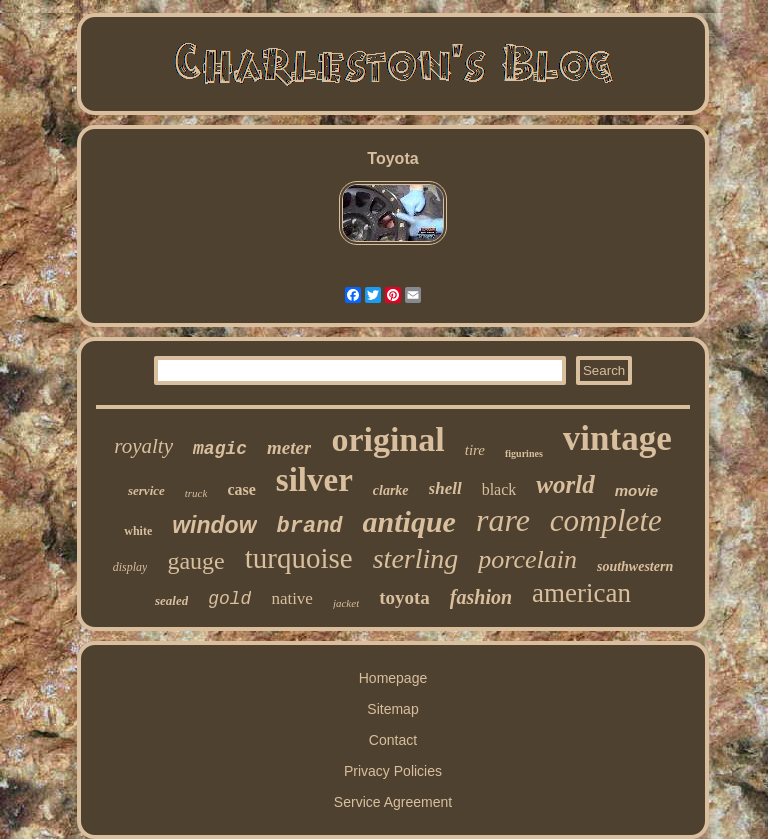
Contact (393, 740)
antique (409, 521)
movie (636, 490)
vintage (617, 438)
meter (289, 447)
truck (196, 493)
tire (475, 450)
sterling (416, 558)
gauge (195, 561)
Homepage (393, 678)
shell (445, 488)
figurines (524, 453)
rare (503, 520)
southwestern (635, 566)
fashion (481, 597)
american (581, 593)
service (146, 490)
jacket (346, 603)
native (292, 598)
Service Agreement (393, 802)
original (387, 439)
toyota (404, 597)
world (565, 484)
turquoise (299, 558)
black (499, 489)
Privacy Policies (393, 771)
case (241, 489)
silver (314, 480)
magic (220, 449)
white (138, 531)
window (214, 525)
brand (310, 526)
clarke (391, 490)
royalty (143, 446)
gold (229, 599)
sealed (171, 600)
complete (606, 520)
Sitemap (392, 709)
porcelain (527, 559)
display (130, 567)
